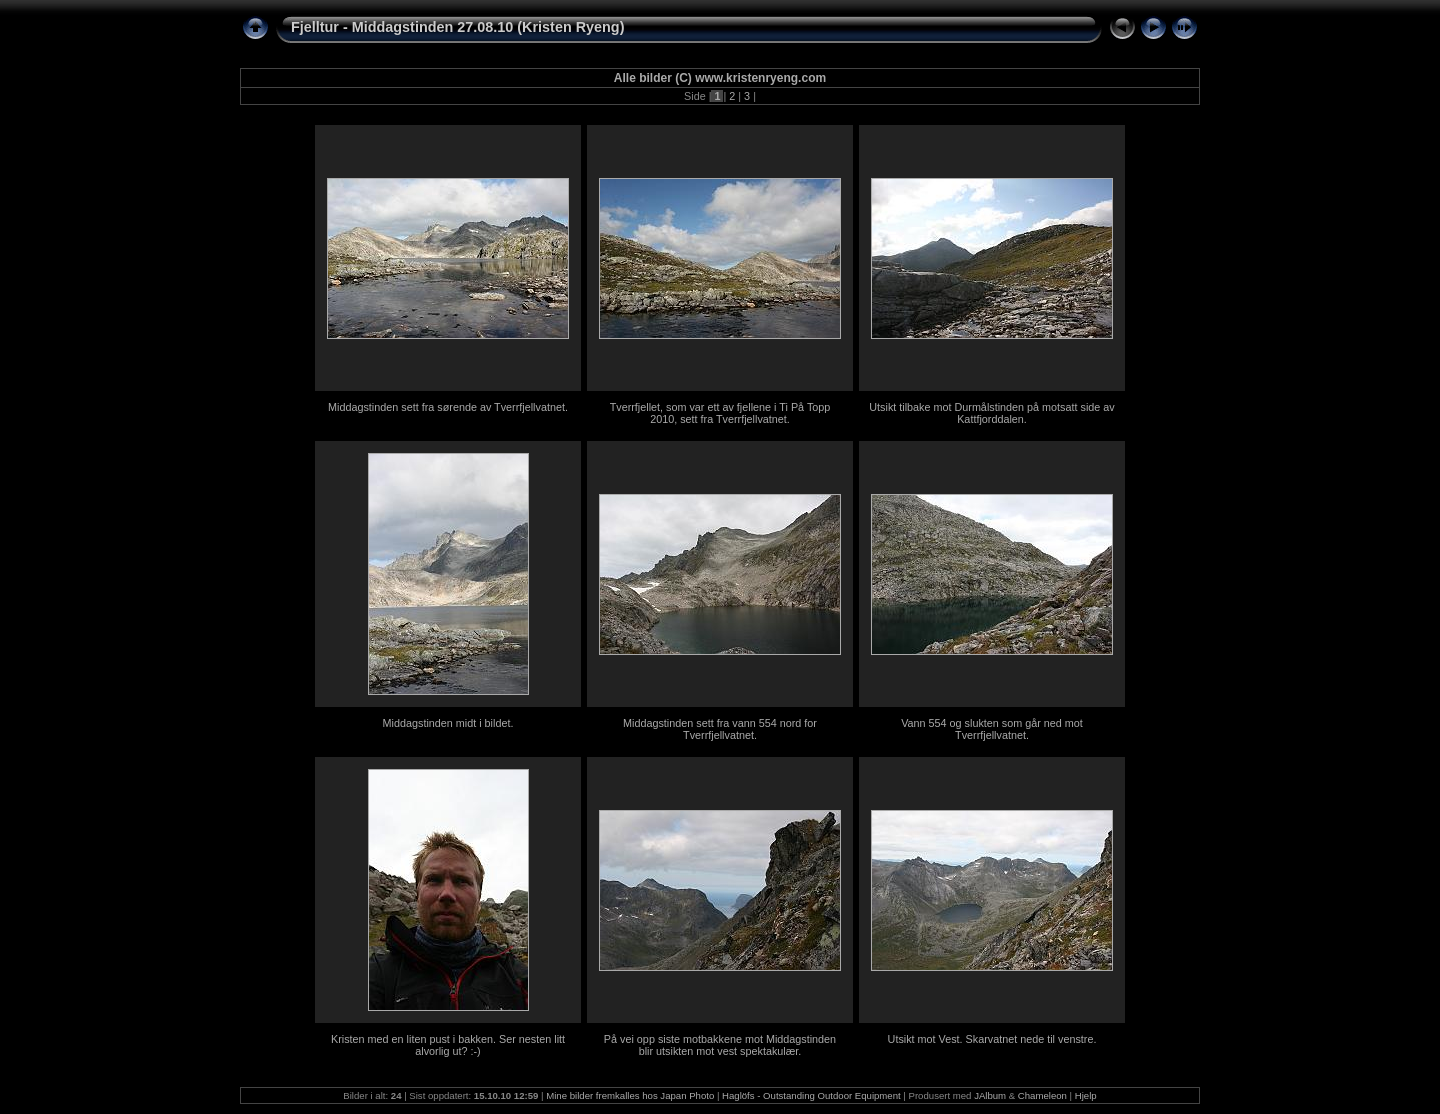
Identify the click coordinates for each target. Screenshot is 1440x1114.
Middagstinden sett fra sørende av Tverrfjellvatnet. (448, 407)
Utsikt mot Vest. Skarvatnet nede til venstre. (992, 1039)
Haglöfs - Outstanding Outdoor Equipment (811, 1095)
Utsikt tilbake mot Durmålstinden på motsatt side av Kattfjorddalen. (991, 413)
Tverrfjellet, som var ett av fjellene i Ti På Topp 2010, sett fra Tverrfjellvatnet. (720, 413)
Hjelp (1086, 1095)
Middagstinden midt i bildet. (448, 723)
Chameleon (1042, 1095)
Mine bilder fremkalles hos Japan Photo (630, 1095)
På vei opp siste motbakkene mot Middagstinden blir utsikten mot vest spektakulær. (720, 1045)
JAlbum (990, 1095)
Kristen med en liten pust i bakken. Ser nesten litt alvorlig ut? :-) (448, 1045)
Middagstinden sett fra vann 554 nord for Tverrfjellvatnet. (720, 729)
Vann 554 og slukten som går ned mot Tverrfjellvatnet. (992, 729)
